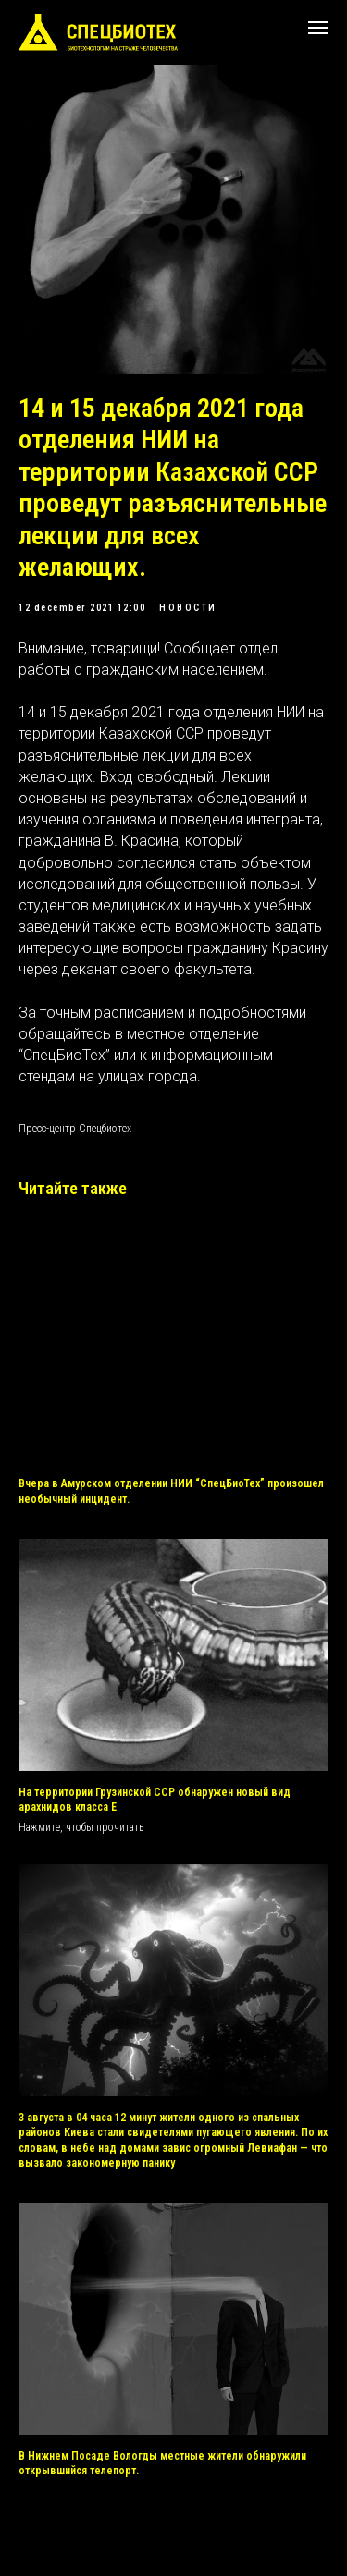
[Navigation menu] (318, 27)
